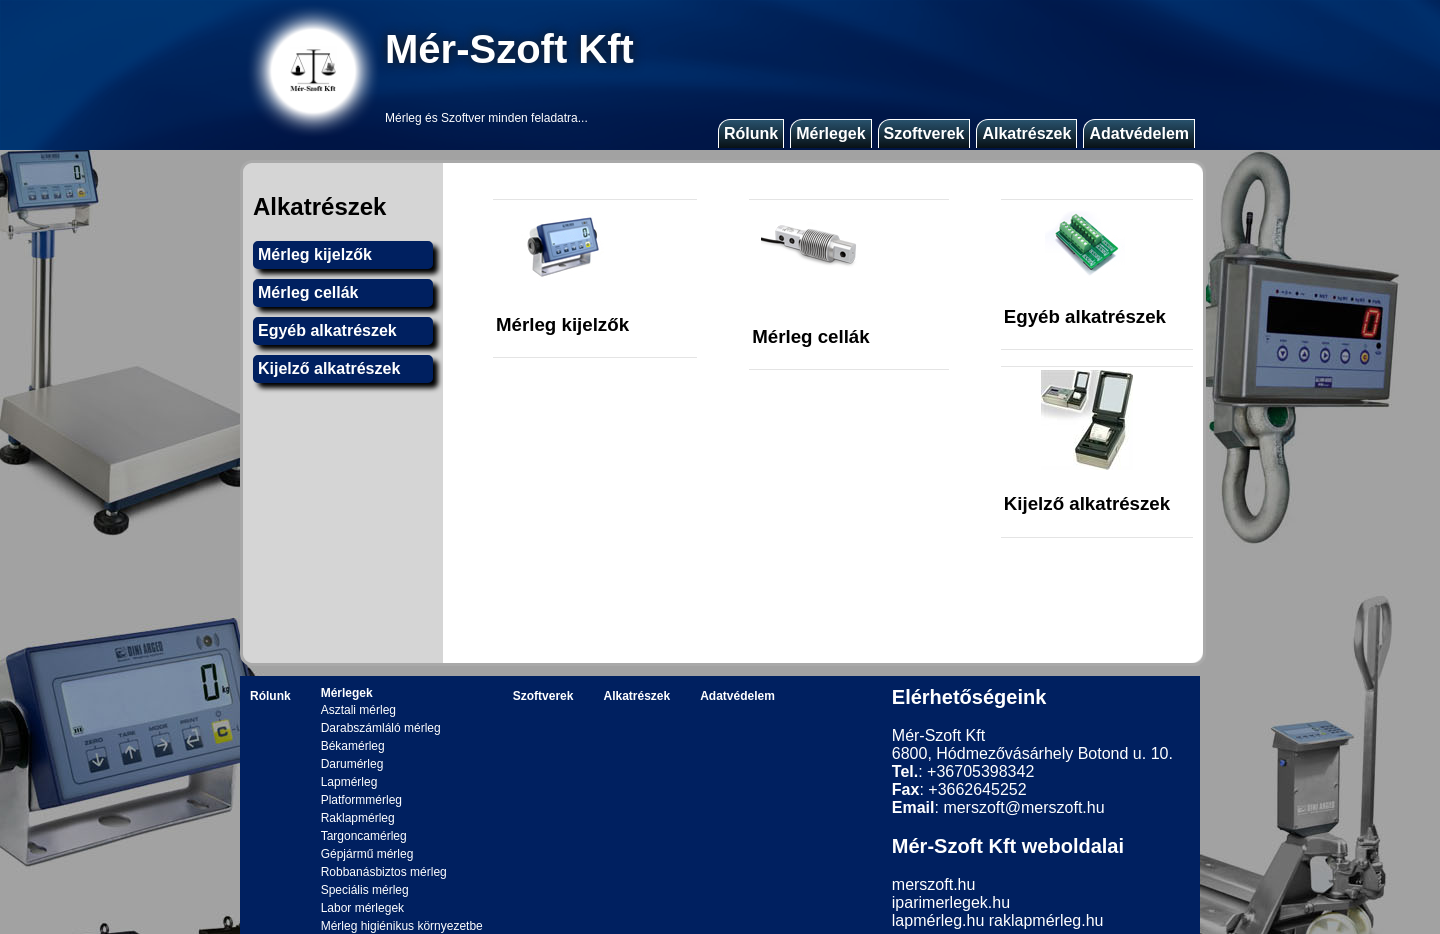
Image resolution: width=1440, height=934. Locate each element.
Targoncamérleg (364, 836)
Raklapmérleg (358, 818)
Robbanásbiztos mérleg (384, 872)
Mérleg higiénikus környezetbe (402, 926)
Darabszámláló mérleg (381, 728)
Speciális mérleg (365, 890)
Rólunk (751, 133)
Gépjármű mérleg (367, 854)
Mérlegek (830, 133)
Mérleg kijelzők (315, 254)
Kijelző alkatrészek (329, 368)
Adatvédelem (1139, 133)
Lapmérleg (349, 782)
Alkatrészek (1026, 133)
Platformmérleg (361, 800)
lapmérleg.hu (938, 920)
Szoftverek (924, 133)
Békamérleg (353, 746)
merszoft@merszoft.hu (1023, 807)
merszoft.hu (934, 884)
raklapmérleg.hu (1046, 920)
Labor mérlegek (362, 908)
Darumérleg (352, 764)
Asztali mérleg (358, 710)
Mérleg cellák (308, 292)
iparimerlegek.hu (951, 902)
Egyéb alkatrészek (327, 330)
